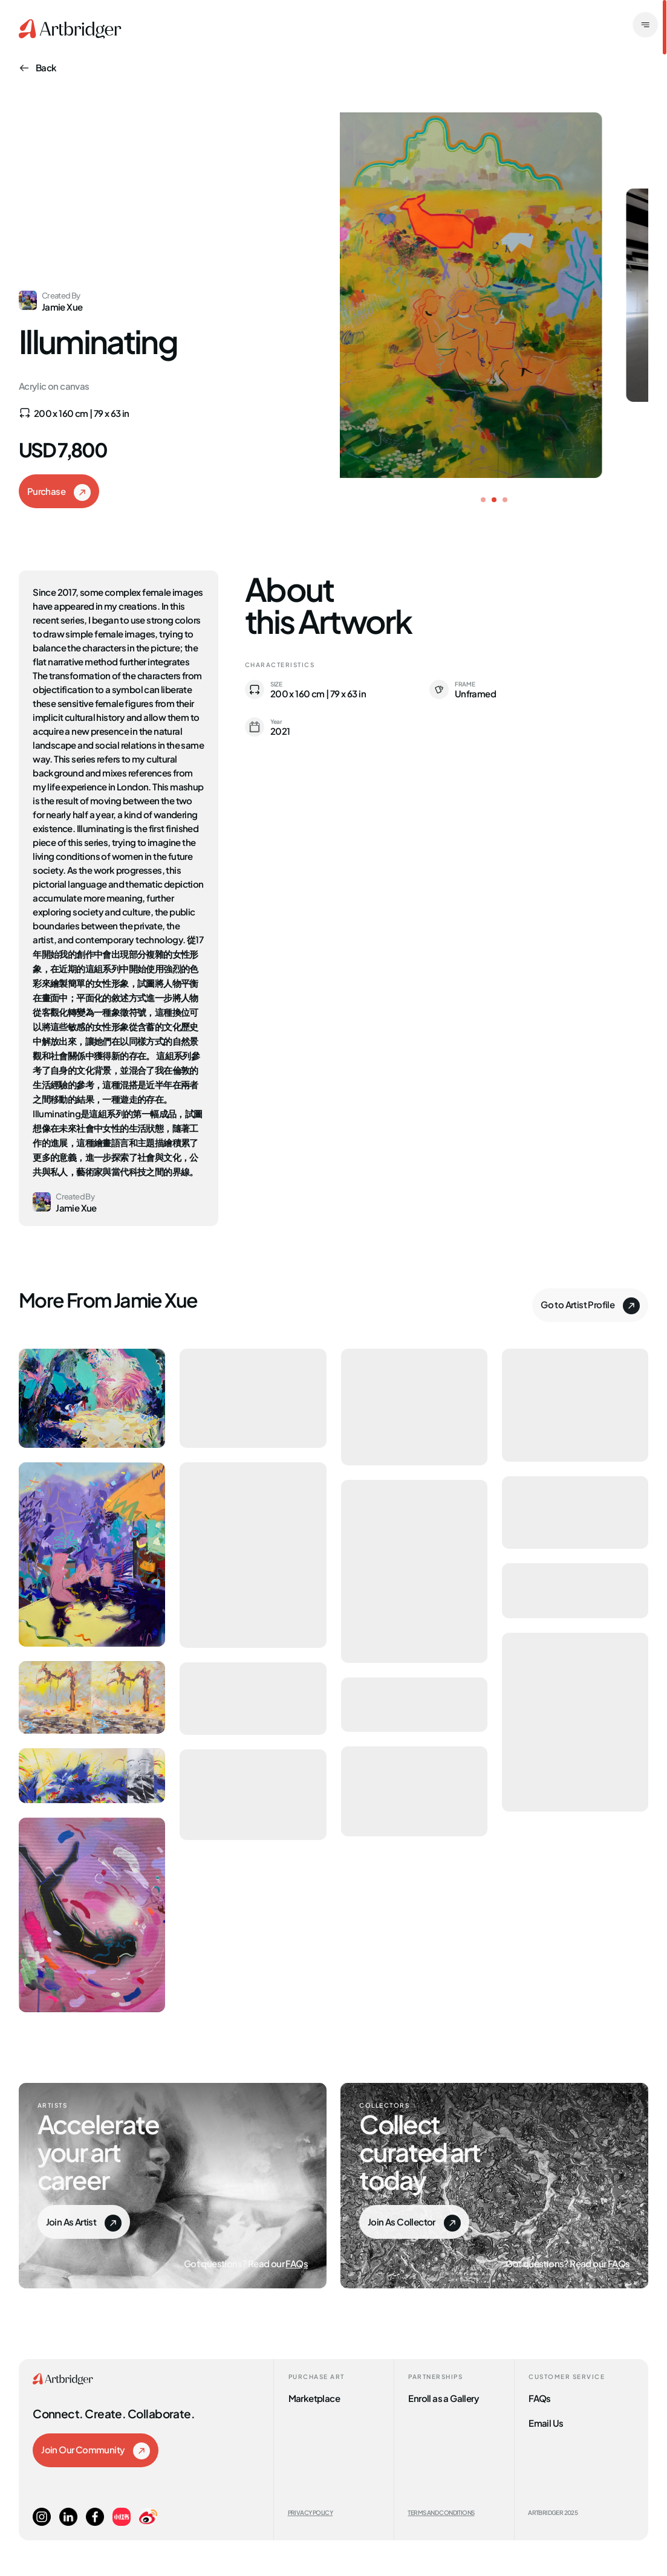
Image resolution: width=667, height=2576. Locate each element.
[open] (645, 26)
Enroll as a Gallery (443, 2397)
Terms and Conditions (441, 2512)
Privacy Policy (310, 2512)
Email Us (546, 2422)
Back (38, 67)
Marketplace (314, 2397)
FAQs (296, 2263)
